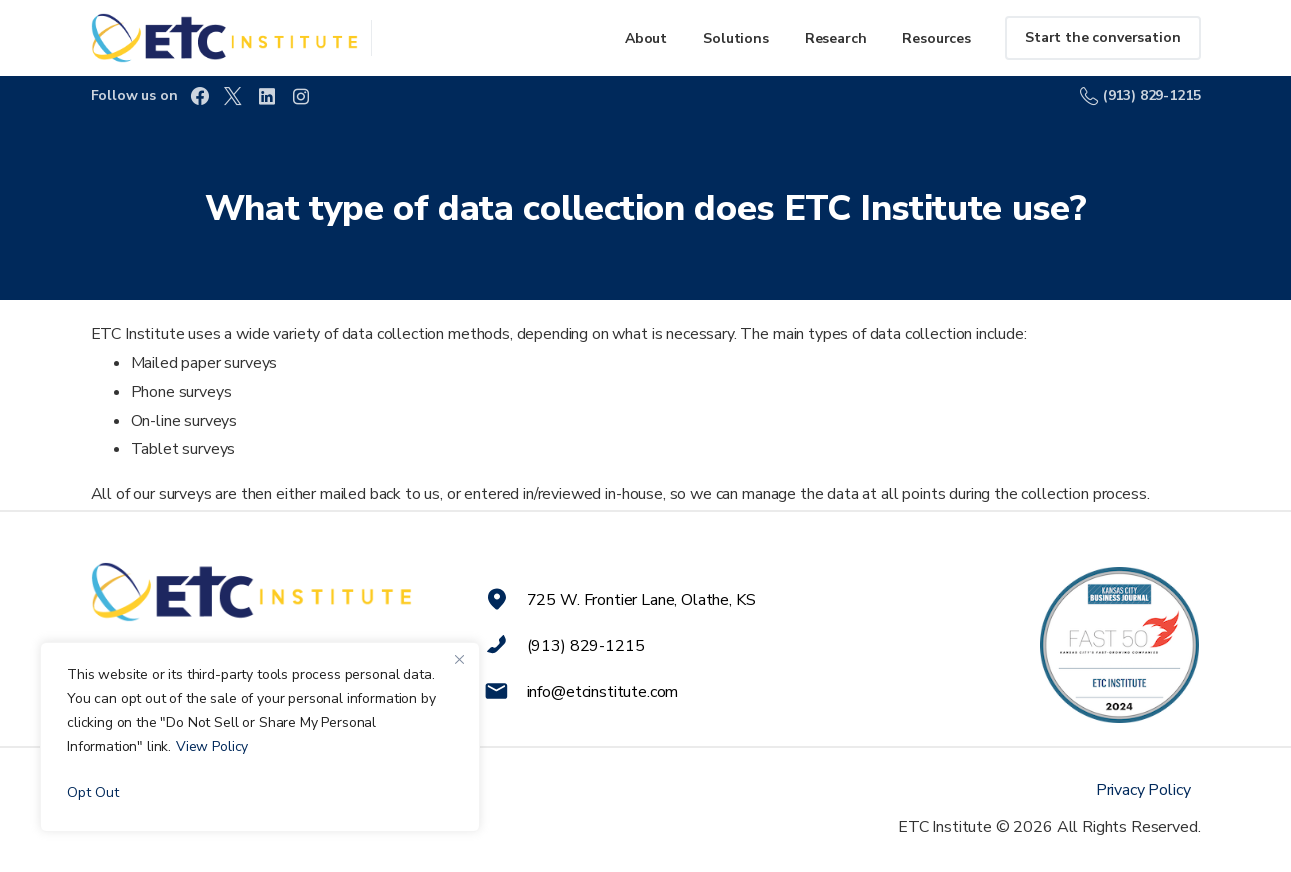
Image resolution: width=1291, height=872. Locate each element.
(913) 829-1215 (1140, 95)
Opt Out (93, 792)
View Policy (212, 746)
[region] (260, 737)
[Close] (459, 659)
